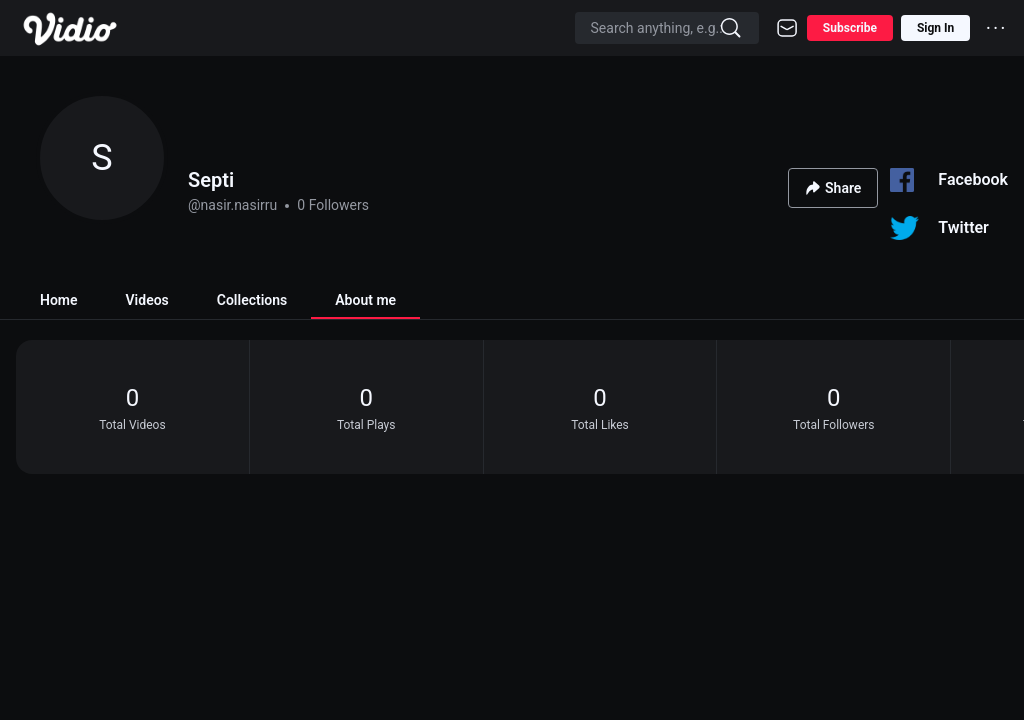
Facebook (973, 179)
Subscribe (850, 28)
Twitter (963, 227)
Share (833, 188)
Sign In (935, 28)
